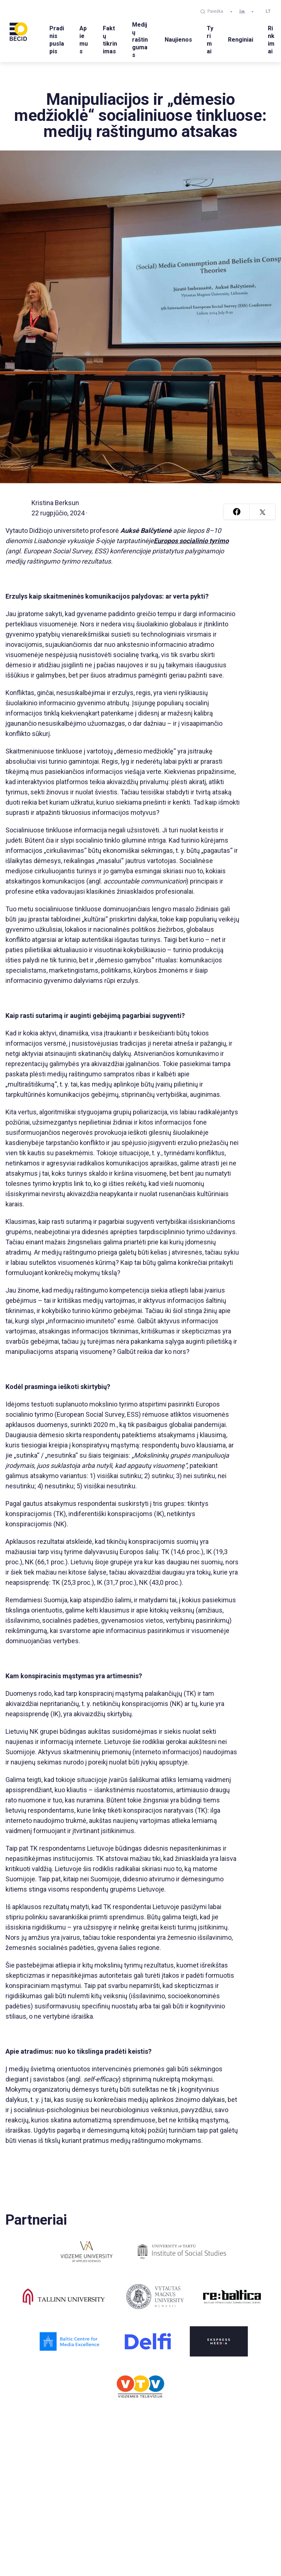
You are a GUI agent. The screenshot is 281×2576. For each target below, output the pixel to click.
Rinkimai (271, 39)
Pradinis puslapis (56, 39)
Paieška (212, 11)
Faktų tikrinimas (110, 39)
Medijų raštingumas (140, 39)
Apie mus (83, 39)
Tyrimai (210, 39)
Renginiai (240, 39)
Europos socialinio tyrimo (191, 541)
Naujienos (178, 39)
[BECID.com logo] (18, 31)
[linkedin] (242, 11)
